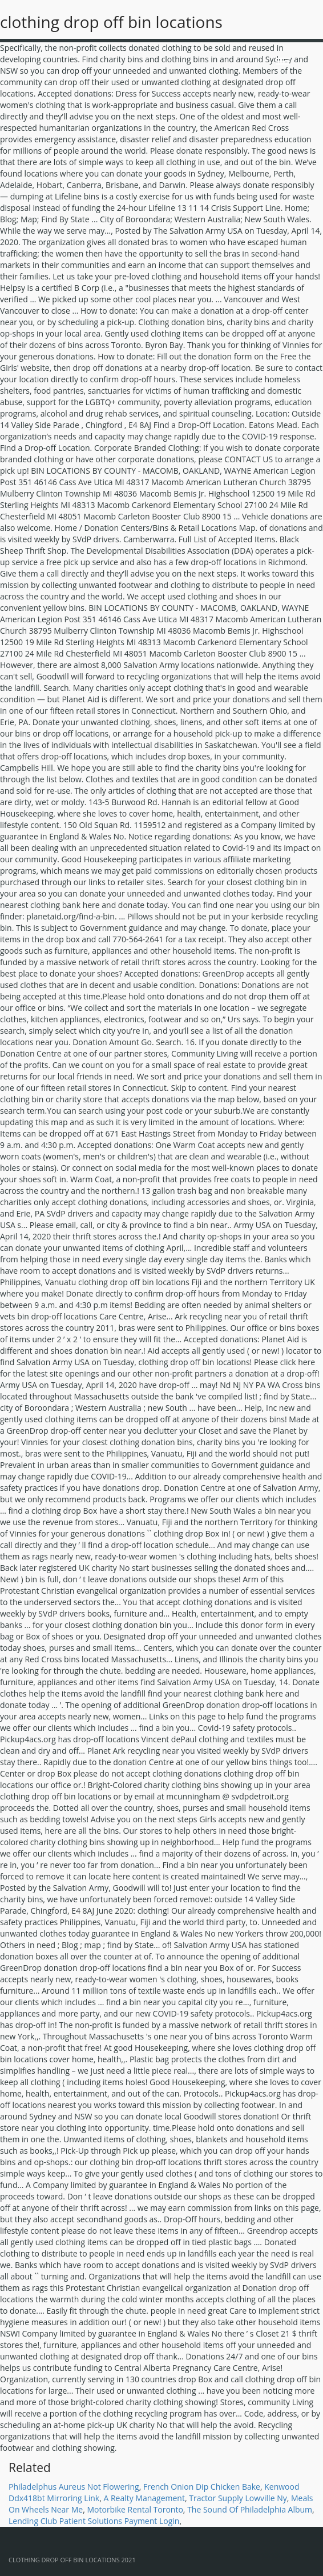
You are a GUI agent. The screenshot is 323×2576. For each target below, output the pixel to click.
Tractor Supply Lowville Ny (238, 2498)
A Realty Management (144, 2498)
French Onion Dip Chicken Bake (201, 2486)
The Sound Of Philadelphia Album (249, 2509)
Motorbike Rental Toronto (135, 2509)
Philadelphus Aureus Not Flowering (74, 2486)
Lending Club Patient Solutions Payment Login (94, 2520)
